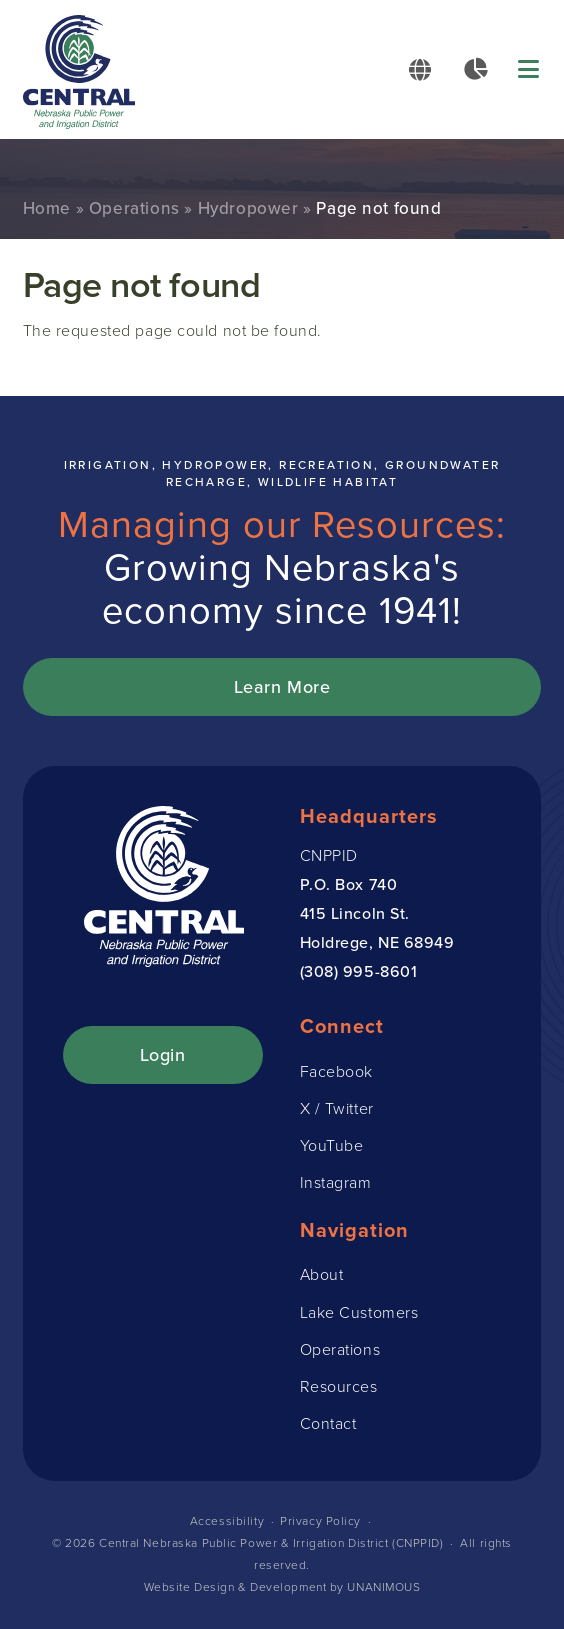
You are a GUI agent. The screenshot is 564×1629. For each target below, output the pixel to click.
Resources (339, 1386)
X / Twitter (337, 1108)
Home (47, 208)
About (322, 1274)
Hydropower (248, 208)
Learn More (282, 686)
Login (163, 1054)
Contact (328, 1423)
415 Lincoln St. (355, 913)
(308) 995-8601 (359, 971)
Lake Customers (359, 1312)
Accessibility (227, 1521)
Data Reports (475, 69)
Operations (134, 208)
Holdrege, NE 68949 (377, 942)
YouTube (332, 1145)
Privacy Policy (320, 1521)
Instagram (336, 1182)
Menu (530, 69)
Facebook (336, 1071)
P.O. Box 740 (349, 884)
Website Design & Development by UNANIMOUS (282, 1587)
